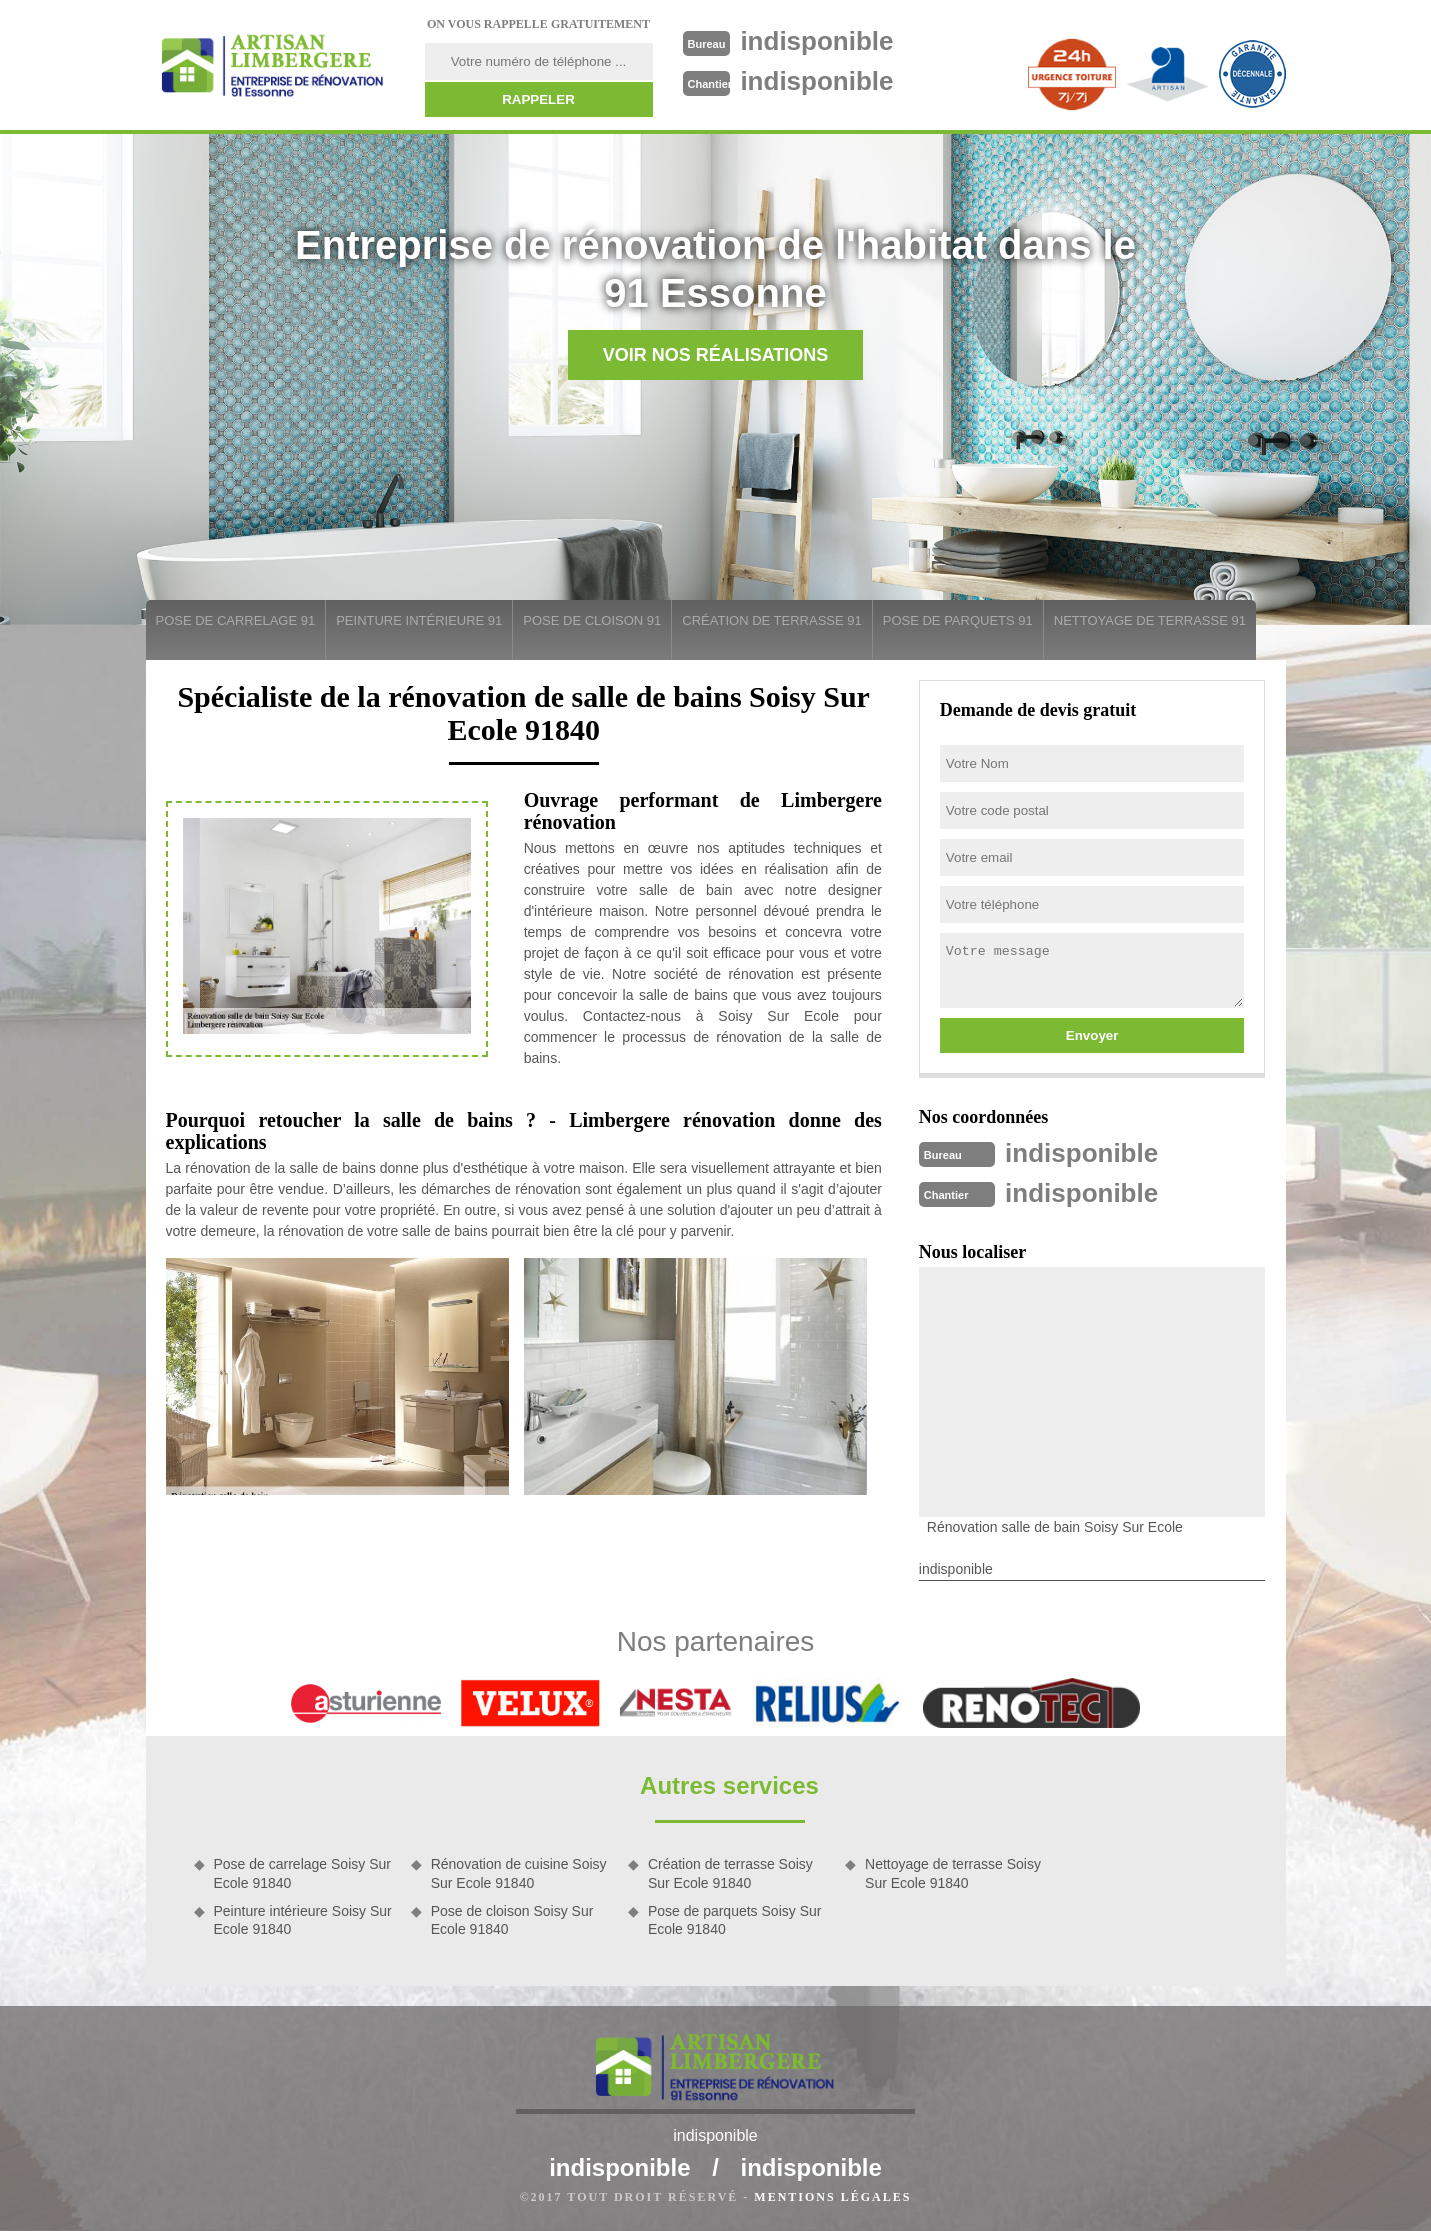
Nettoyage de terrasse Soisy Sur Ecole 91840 (953, 1873)
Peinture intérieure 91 (419, 620)
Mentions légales (832, 2197)
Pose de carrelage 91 (236, 620)
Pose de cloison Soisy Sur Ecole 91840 (512, 1920)
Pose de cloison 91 (592, 620)
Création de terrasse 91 (771, 620)
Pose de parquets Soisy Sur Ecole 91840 (735, 1920)
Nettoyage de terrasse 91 (1150, 620)
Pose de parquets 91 (958, 620)
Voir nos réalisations (716, 355)
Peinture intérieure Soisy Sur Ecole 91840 (303, 1920)
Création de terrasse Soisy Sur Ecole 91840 (730, 1873)
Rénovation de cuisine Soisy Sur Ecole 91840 (519, 1873)
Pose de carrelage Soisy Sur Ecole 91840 (302, 1873)
